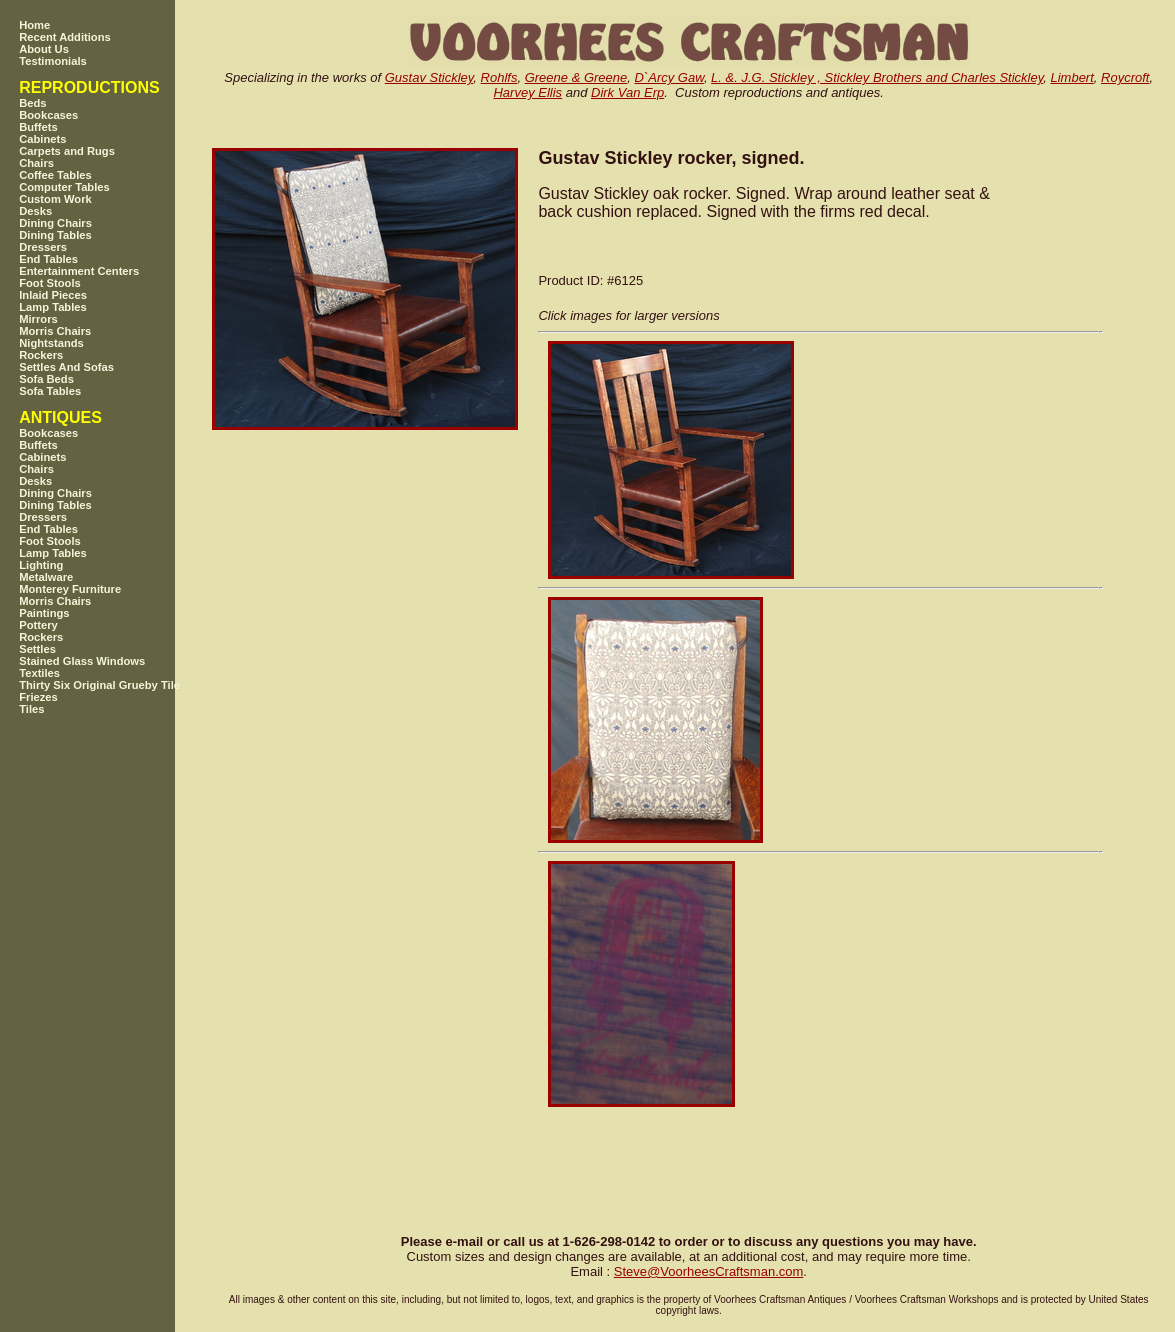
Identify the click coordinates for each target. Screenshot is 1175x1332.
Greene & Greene (576, 77)
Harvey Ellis (527, 92)
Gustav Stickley (429, 77)
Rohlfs (499, 77)
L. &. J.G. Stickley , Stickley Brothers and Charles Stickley (877, 77)
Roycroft (1125, 77)
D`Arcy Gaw (669, 77)
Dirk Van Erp (627, 92)
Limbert (1071, 77)
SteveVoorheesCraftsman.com (709, 1271)
